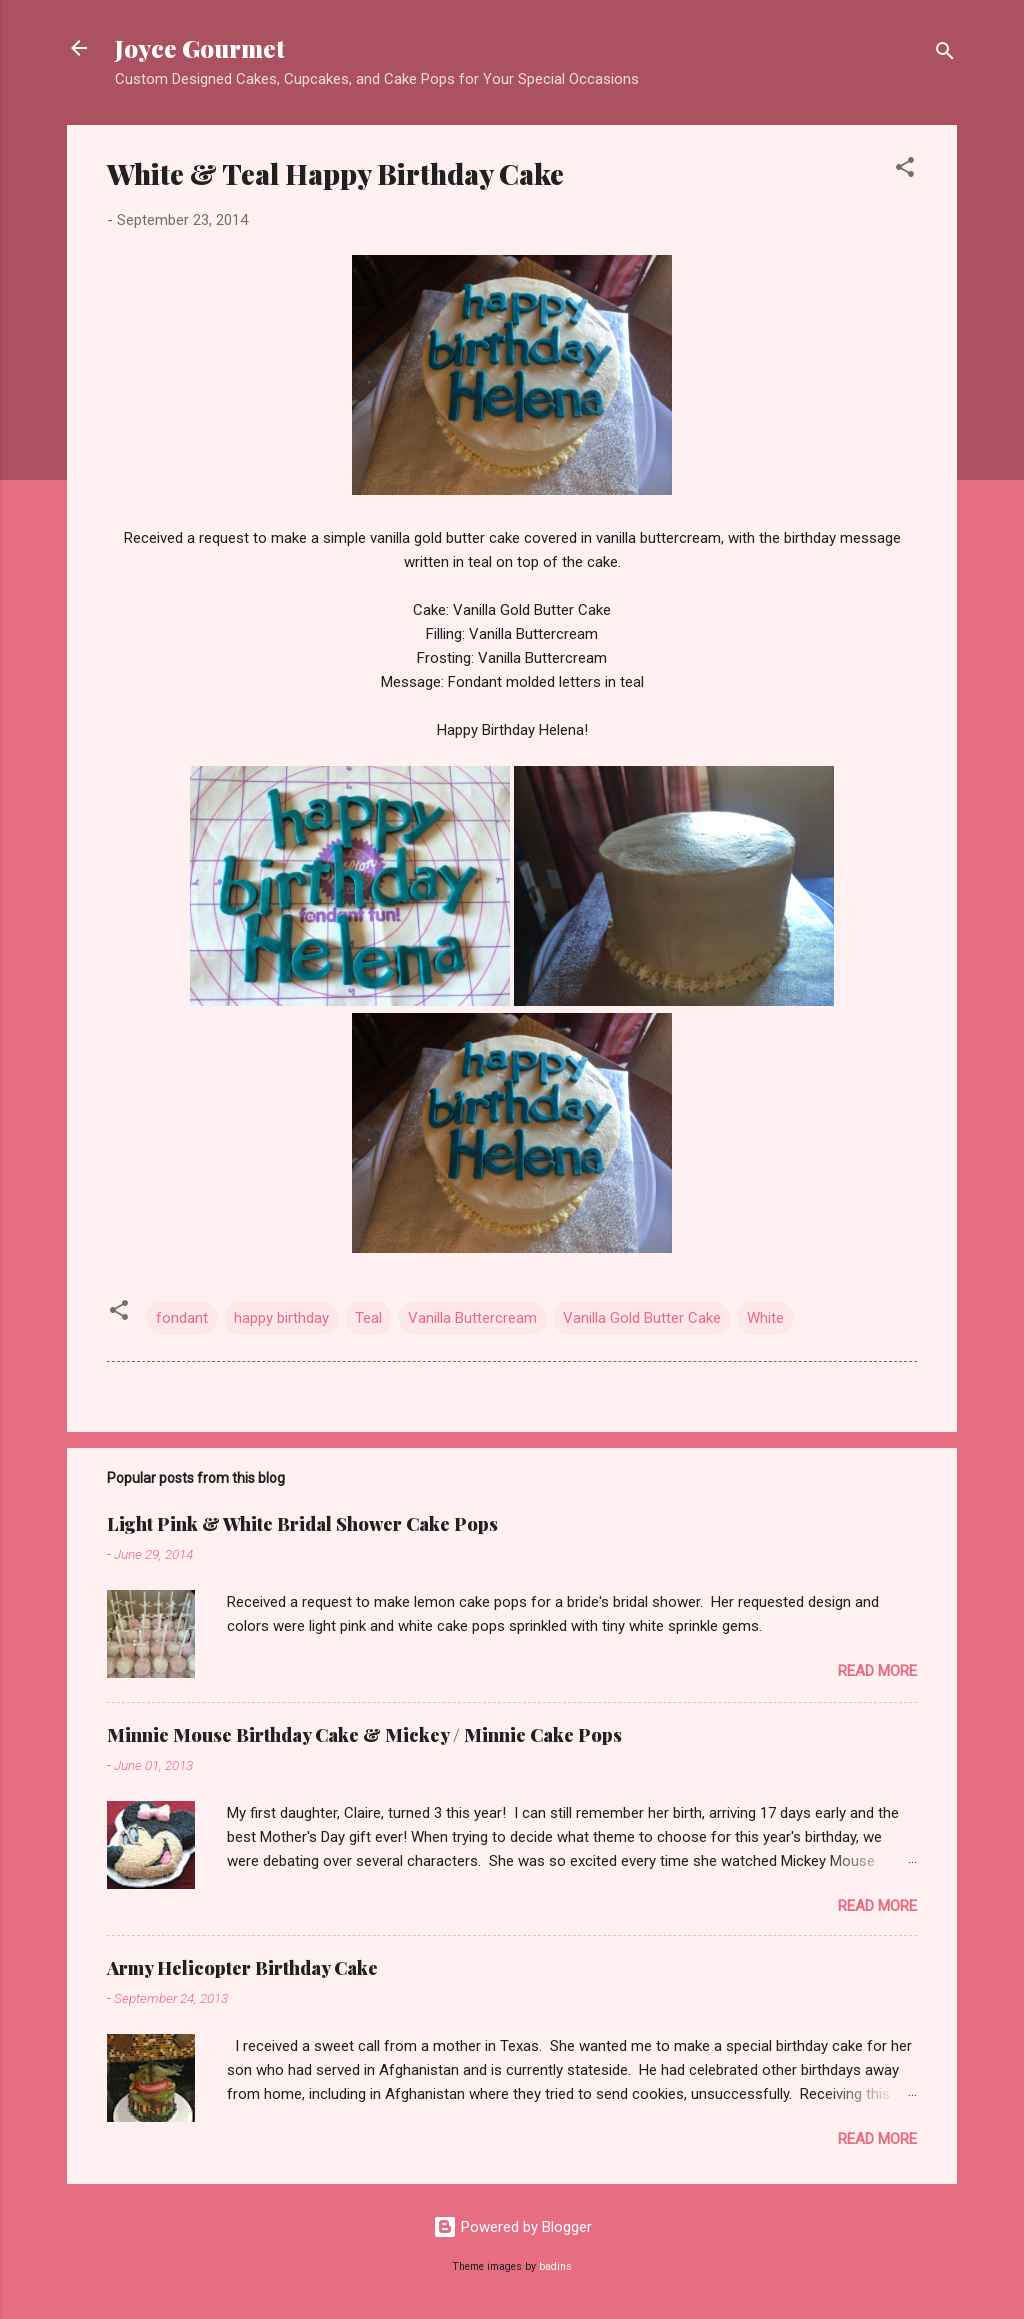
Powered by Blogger (512, 2227)
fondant (182, 1318)
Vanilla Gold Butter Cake (642, 1318)
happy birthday (281, 1318)
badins (555, 2266)
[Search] (945, 54)
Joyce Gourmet (200, 48)
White (765, 1318)
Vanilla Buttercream (472, 1318)
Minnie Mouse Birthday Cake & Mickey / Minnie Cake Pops (364, 1735)
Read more (877, 1671)
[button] (905, 170)
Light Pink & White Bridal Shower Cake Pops (302, 1524)
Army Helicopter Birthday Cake (242, 1968)
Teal (368, 1318)
